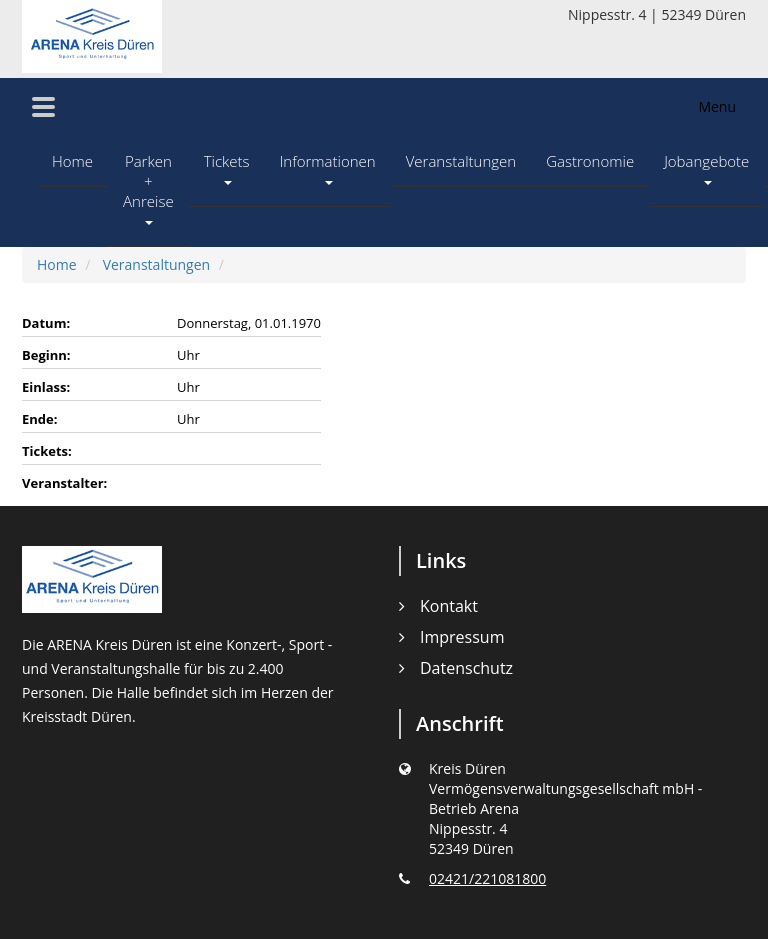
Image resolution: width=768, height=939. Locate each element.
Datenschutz (466, 668)
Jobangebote (706, 168)
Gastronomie (590, 161)
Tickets (227, 168)
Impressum (462, 637)
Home (72, 161)
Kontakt (449, 606)
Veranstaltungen (461, 161)
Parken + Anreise (148, 188)
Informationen (328, 168)
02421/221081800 (487, 878)
